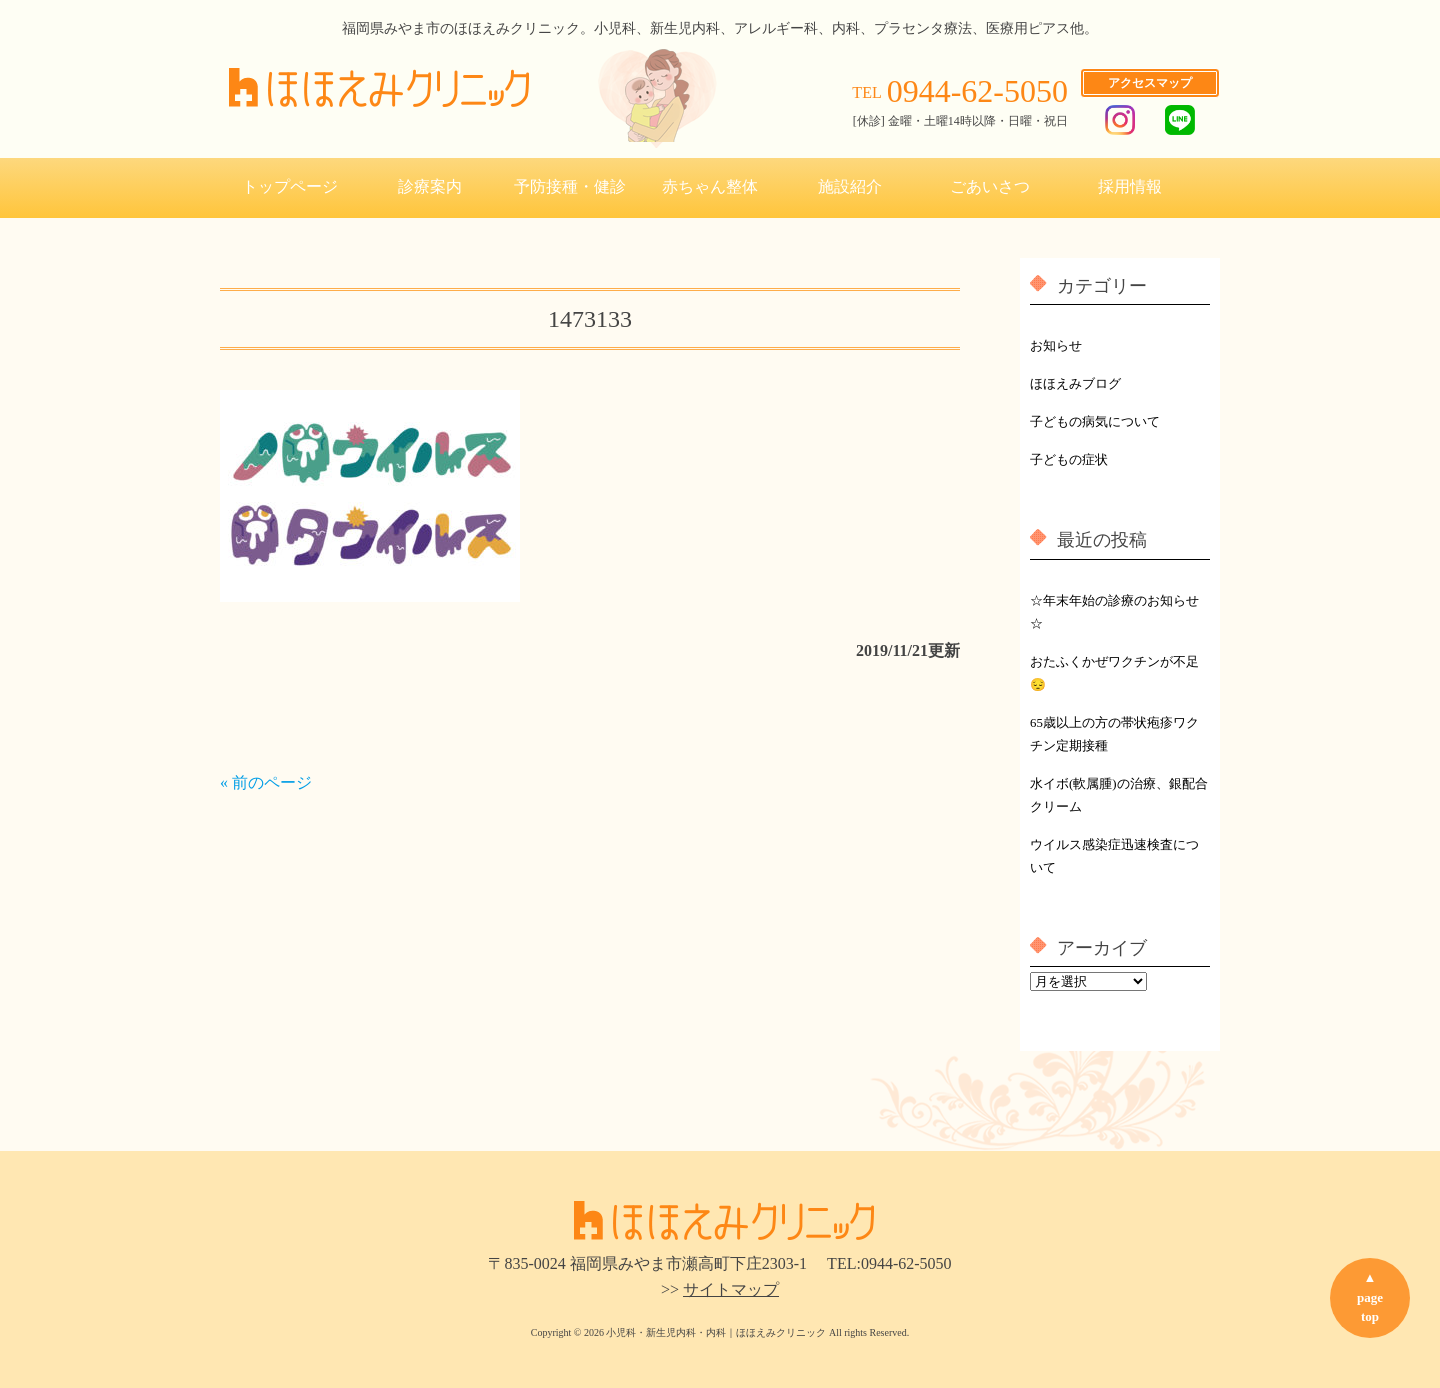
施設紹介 (850, 186)
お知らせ (1056, 346)
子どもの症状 (1069, 460)
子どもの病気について (1095, 422)
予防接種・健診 (570, 186)
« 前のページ (266, 782)
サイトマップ (731, 1289)
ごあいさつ (990, 186)
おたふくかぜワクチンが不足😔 (1114, 673)
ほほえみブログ (1075, 384)
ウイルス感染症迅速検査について (1114, 856)
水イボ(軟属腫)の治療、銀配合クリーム (1119, 795)
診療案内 (430, 186)
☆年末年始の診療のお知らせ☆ (1114, 612)
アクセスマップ (1150, 83)
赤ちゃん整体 (710, 186)
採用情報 (1130, 186)
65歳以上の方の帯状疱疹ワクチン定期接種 (1114, 734)
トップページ (290, 186)
